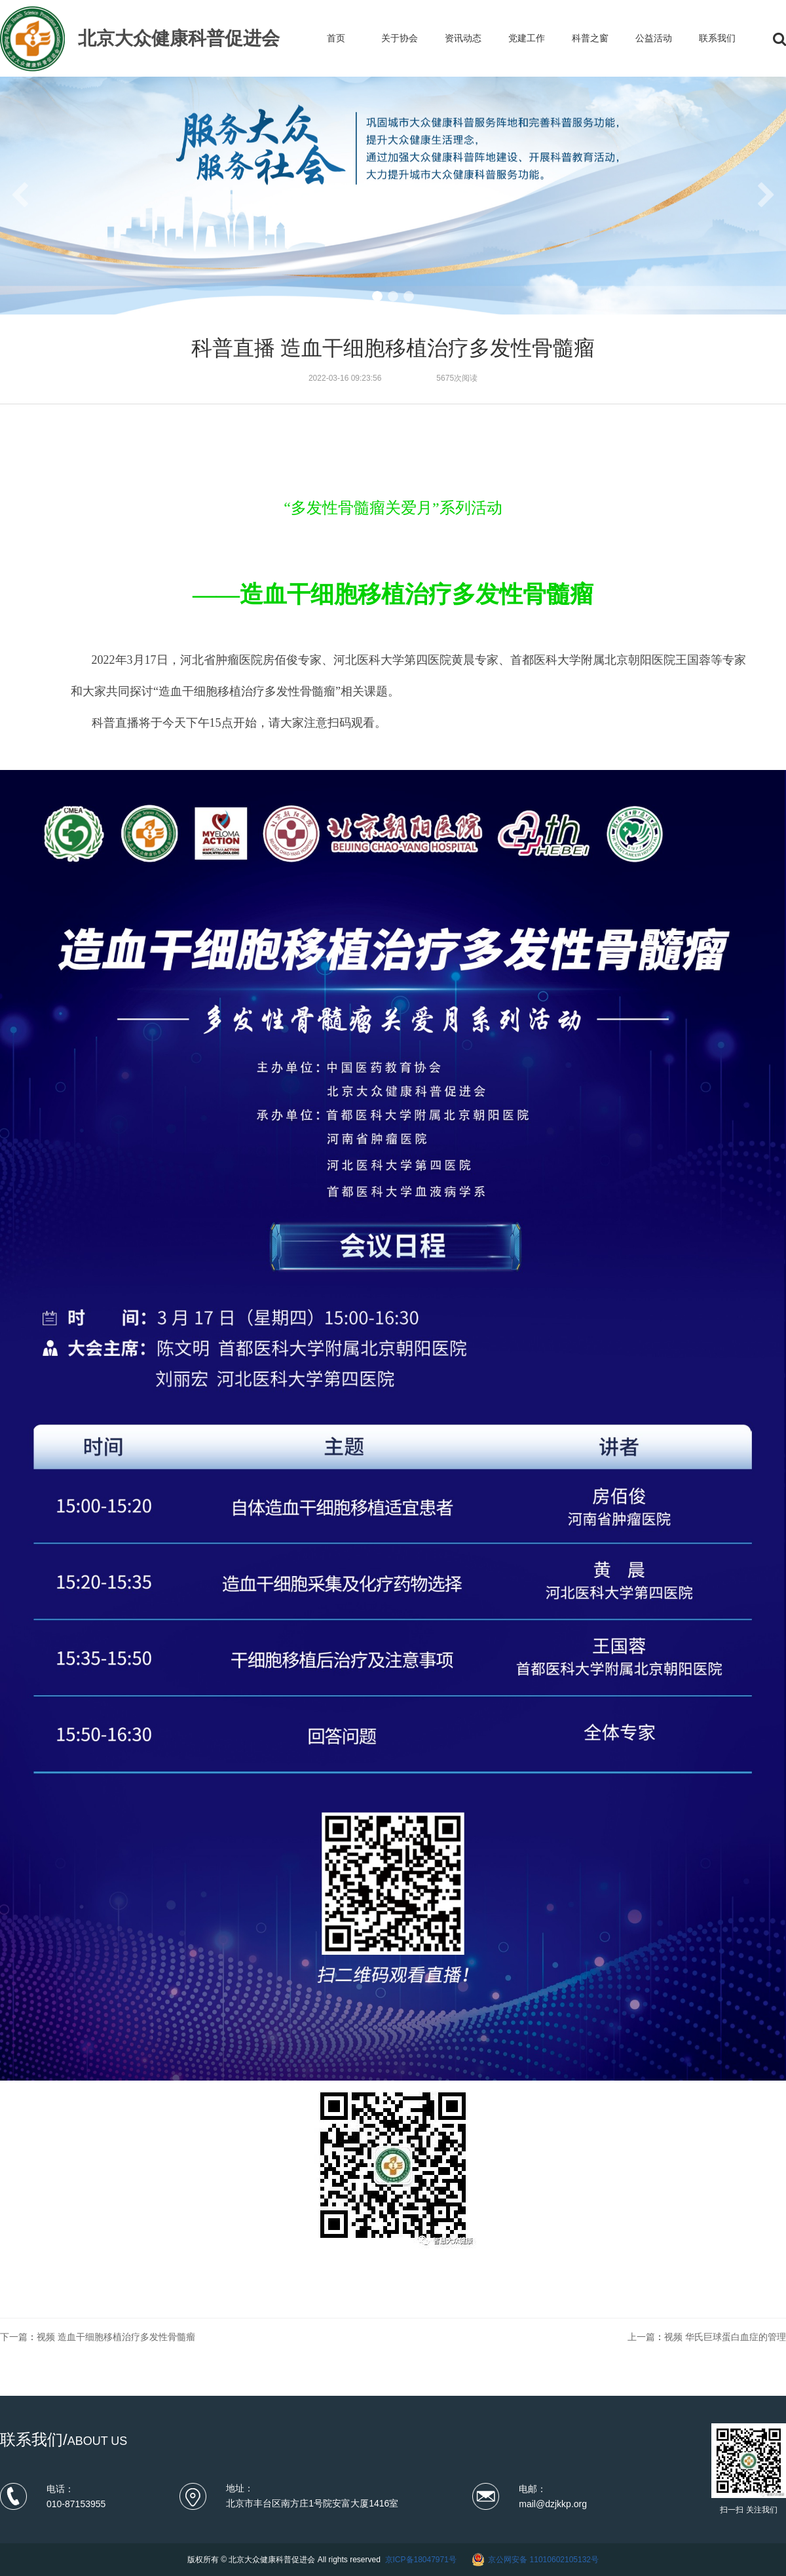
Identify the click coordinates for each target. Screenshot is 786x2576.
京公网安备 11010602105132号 (543, 2559)
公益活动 (653, 38)
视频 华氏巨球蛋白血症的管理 (725, 2337)
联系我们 (717, 38)
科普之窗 (590, 38)
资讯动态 (463, 38)
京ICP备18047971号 (421, 2559)
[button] (377, 296)
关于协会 (399, 38)
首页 (336, 38)
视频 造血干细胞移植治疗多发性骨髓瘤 (116, 2337)
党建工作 (526, 38)
